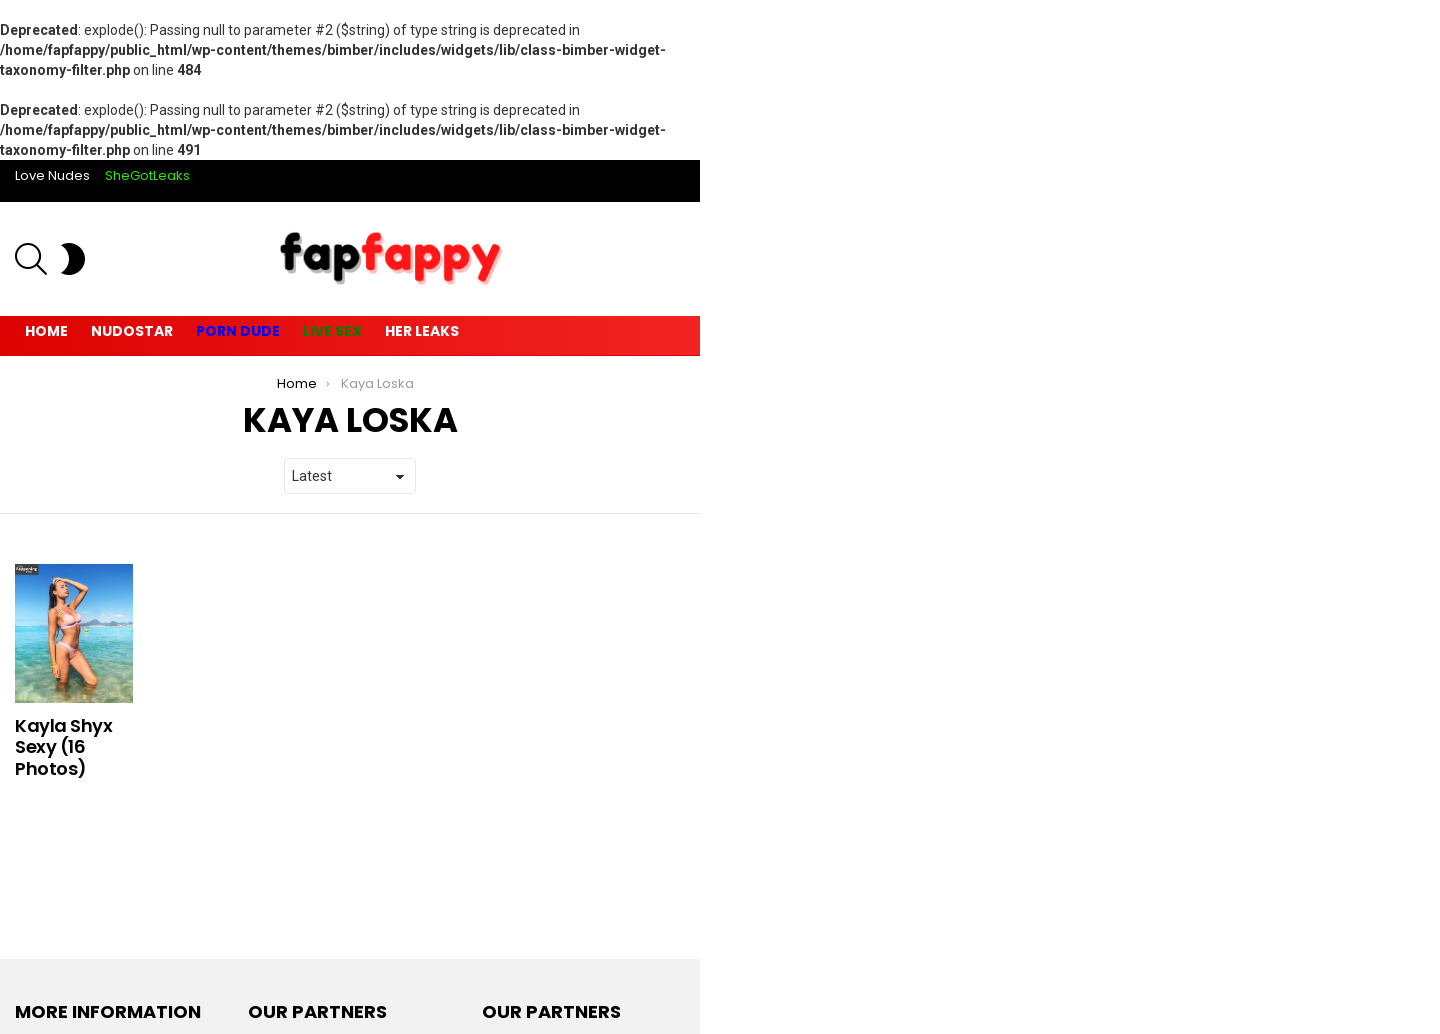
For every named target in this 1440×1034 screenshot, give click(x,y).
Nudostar (132, 331)
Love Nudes (52, 175)
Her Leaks (422, 331)
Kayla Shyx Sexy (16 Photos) (64, 747)
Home (46, 331)
